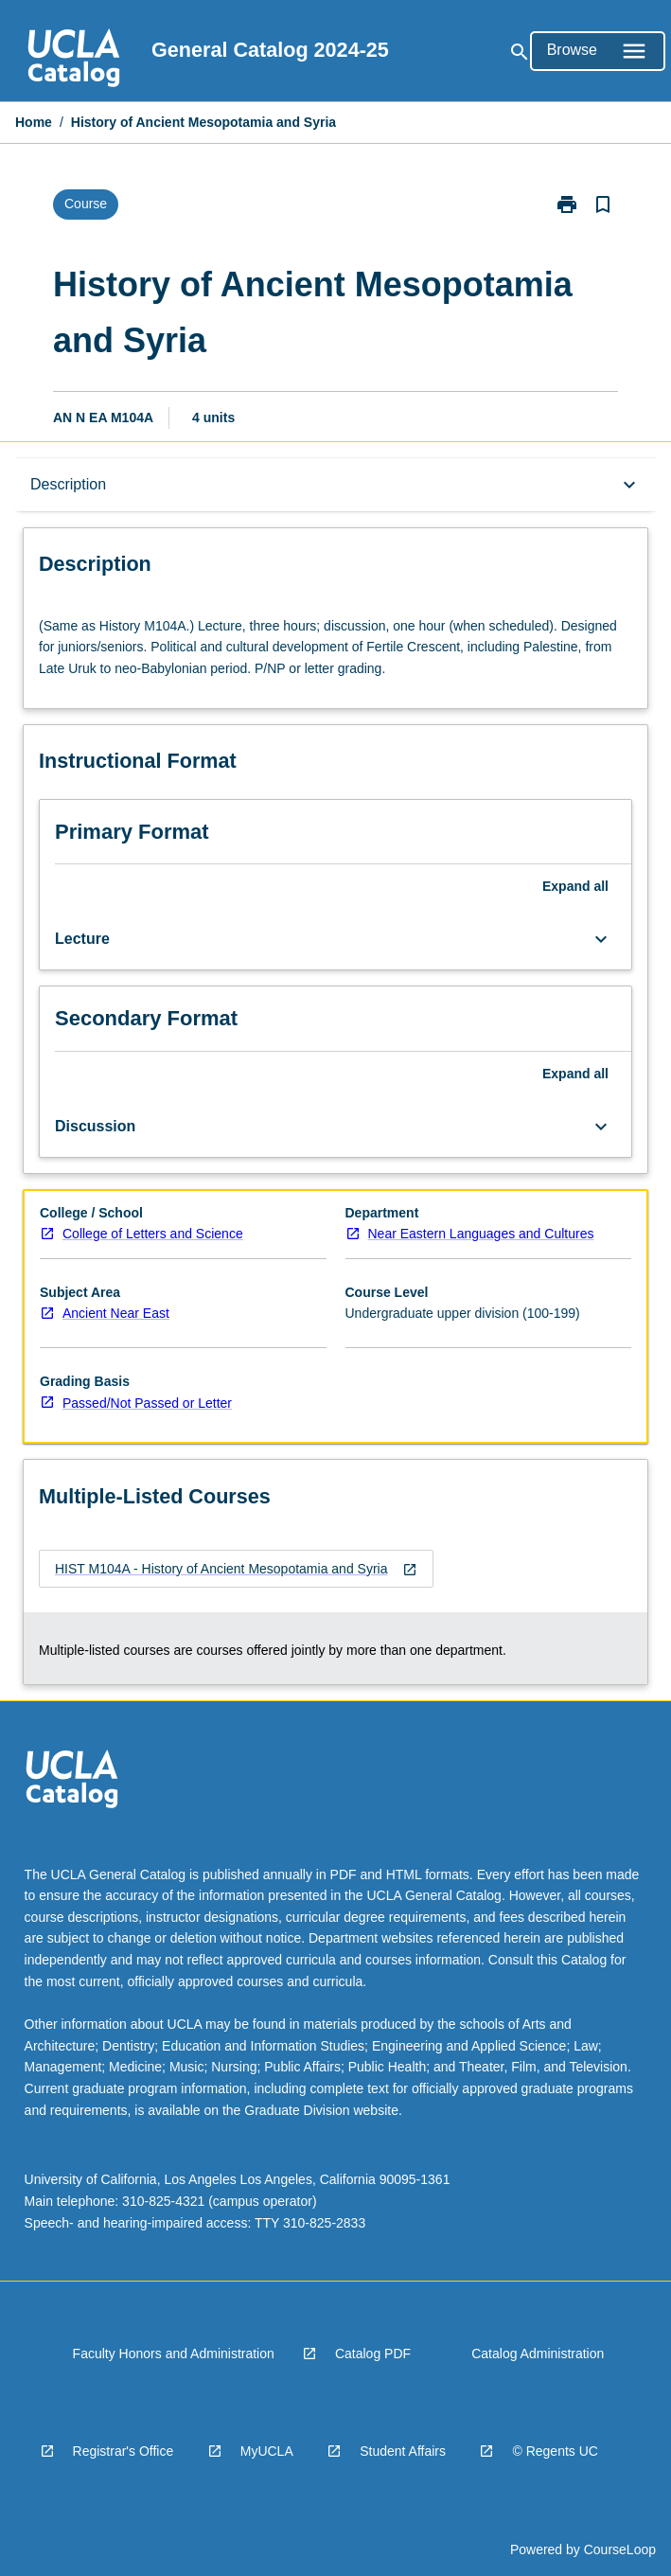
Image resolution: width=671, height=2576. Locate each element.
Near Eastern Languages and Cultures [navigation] (481, 1233)
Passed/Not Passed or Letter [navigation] (147, 1403)
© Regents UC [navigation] (554, 2451)
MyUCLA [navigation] (266, 2451)
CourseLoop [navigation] (620, 2549)
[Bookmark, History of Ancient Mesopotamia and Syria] (603, 204)
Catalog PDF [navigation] (373, 2353)
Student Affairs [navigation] (403, 2451)
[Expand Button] (601, 939)
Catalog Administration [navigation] (537, 2353)
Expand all (575, 886)
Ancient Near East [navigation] (115, 1313)
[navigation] (73, 60)
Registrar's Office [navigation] (123, 2451)
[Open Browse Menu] (597, 51)
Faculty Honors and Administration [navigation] (173, 2353)
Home (33, 122)
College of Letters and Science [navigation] (152, 1233)
